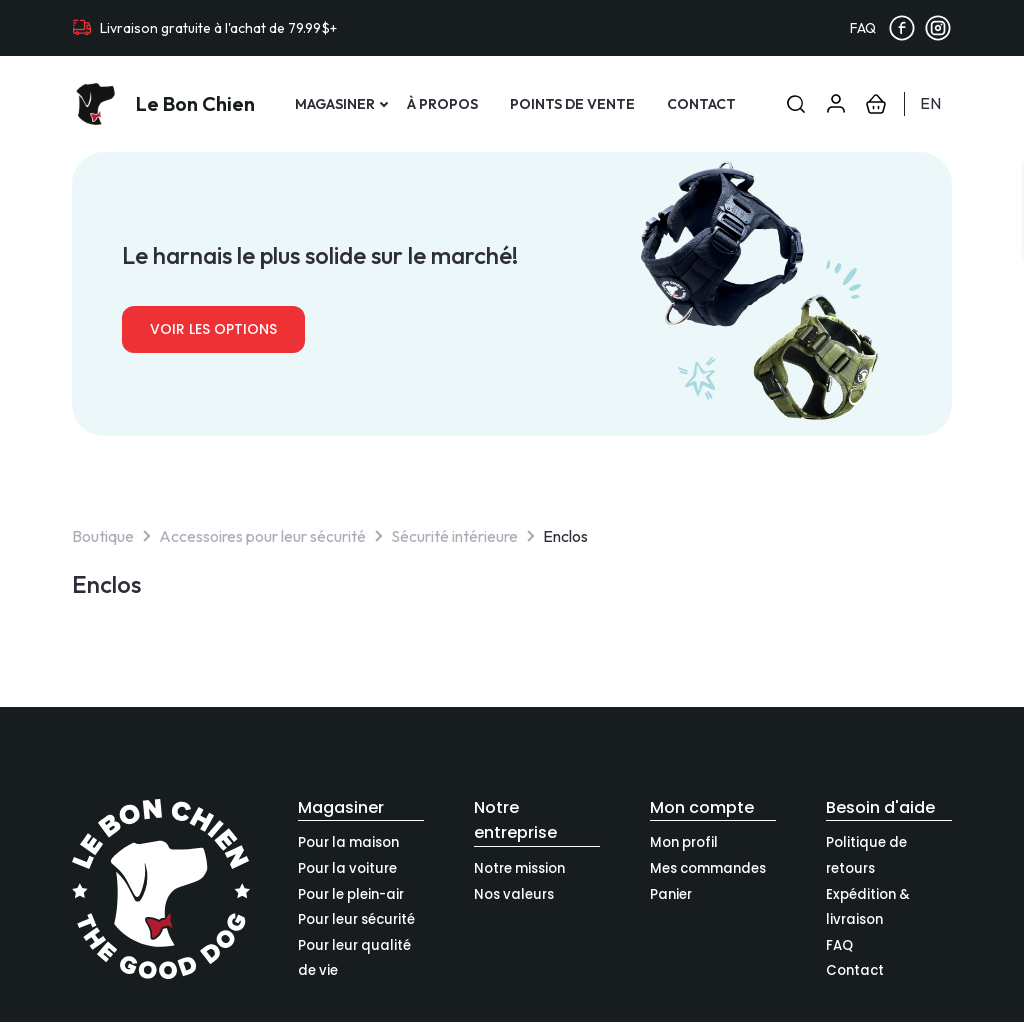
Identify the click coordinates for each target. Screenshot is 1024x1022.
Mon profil (684, 842)
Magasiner (335, 104)
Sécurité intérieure (454, 536)
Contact (701, 104)
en (930, 103)
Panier (671, 894)
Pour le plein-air (351, 894)
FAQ (863, 28)
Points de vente (572, 104)
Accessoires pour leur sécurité (262, 536)
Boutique (103, 536)
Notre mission (519, 868)
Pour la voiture (347, 868)
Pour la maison (348, 842)
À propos (442, 104)
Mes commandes (708, 868)
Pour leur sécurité (356, 919)
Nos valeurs (514, 894)
